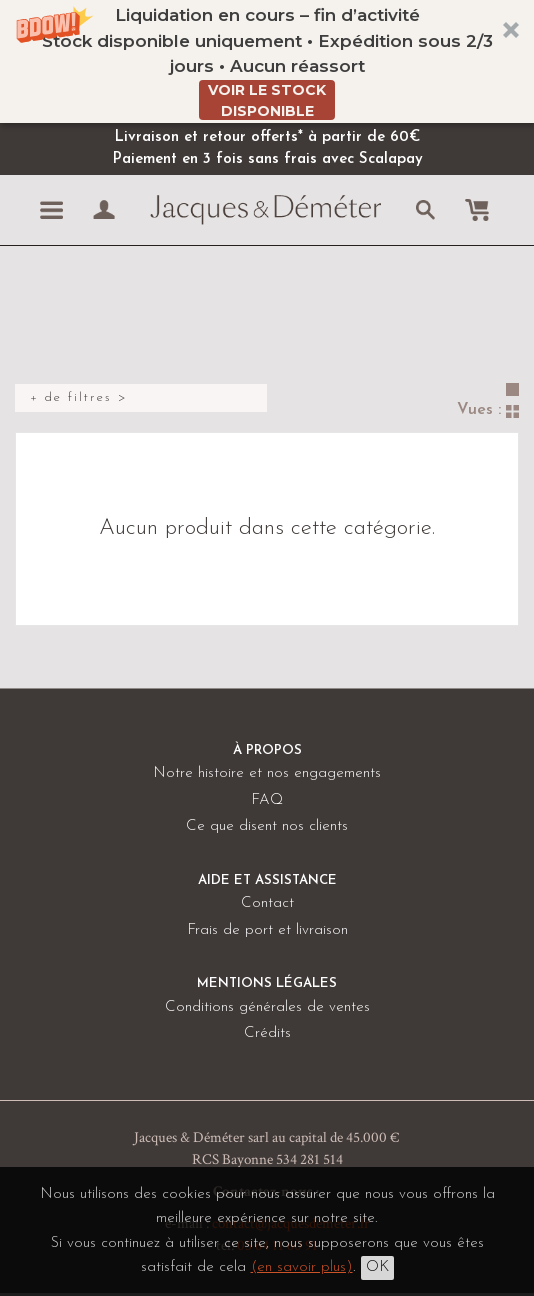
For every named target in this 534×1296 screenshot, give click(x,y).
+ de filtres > (79, 397)
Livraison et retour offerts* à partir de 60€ (267, 137)
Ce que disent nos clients (267, 826)
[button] (267, 61)
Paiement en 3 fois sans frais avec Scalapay (267, 159)
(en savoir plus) (302, 1267)
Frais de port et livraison (267, 930)
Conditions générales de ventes (267, 1007)
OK (377, 1267)
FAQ (267, 800)
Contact (267, 903)
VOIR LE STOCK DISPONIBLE (267, 100)
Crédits (267, 1033)
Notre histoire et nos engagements (267, 773)
